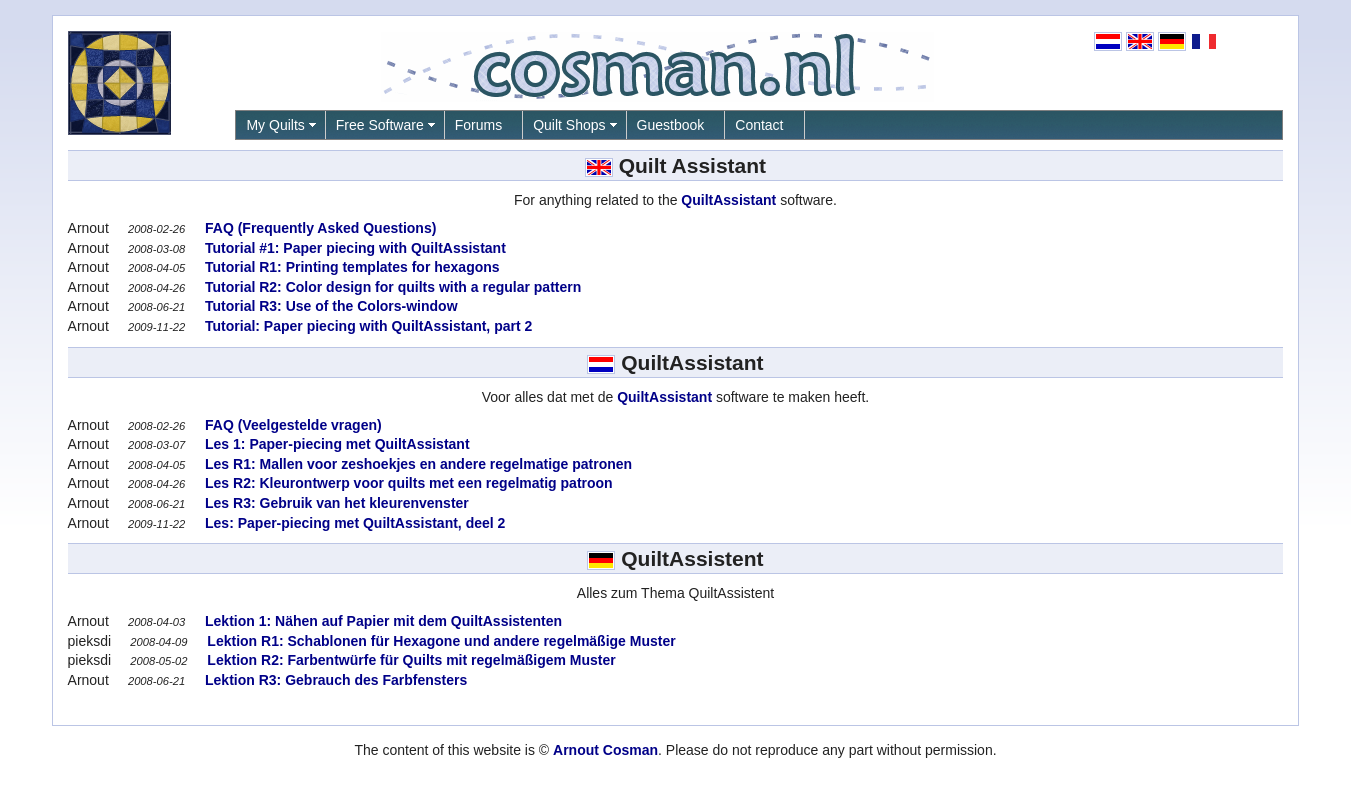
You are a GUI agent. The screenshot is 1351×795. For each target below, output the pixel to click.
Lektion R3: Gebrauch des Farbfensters (334, 680)
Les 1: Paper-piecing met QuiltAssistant (335, 444)
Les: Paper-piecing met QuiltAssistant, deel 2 (353, 523)
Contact (759, 125)
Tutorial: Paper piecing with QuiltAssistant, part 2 (366, 326)
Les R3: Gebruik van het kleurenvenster (335, 503)
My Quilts (275, 125)
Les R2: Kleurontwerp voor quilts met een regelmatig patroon (407, 483)
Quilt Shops (569, 125)
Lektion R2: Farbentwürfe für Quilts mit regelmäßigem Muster (409, 660)
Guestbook (671, 125)
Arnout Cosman (605, 750)
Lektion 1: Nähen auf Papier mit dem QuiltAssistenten (381, 621)
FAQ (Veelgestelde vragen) (291, 425)
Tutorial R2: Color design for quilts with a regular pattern (391, 287)
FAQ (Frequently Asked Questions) (318, 228)
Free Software (380, 125)
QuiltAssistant (728, 200)
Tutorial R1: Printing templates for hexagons (350, 267)
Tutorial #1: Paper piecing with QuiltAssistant (353, 248)
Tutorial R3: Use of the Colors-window (329, 306)
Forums (478, 125)
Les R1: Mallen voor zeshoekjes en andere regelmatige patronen (416, 464)
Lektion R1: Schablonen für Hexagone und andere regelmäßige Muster (439, 641)
